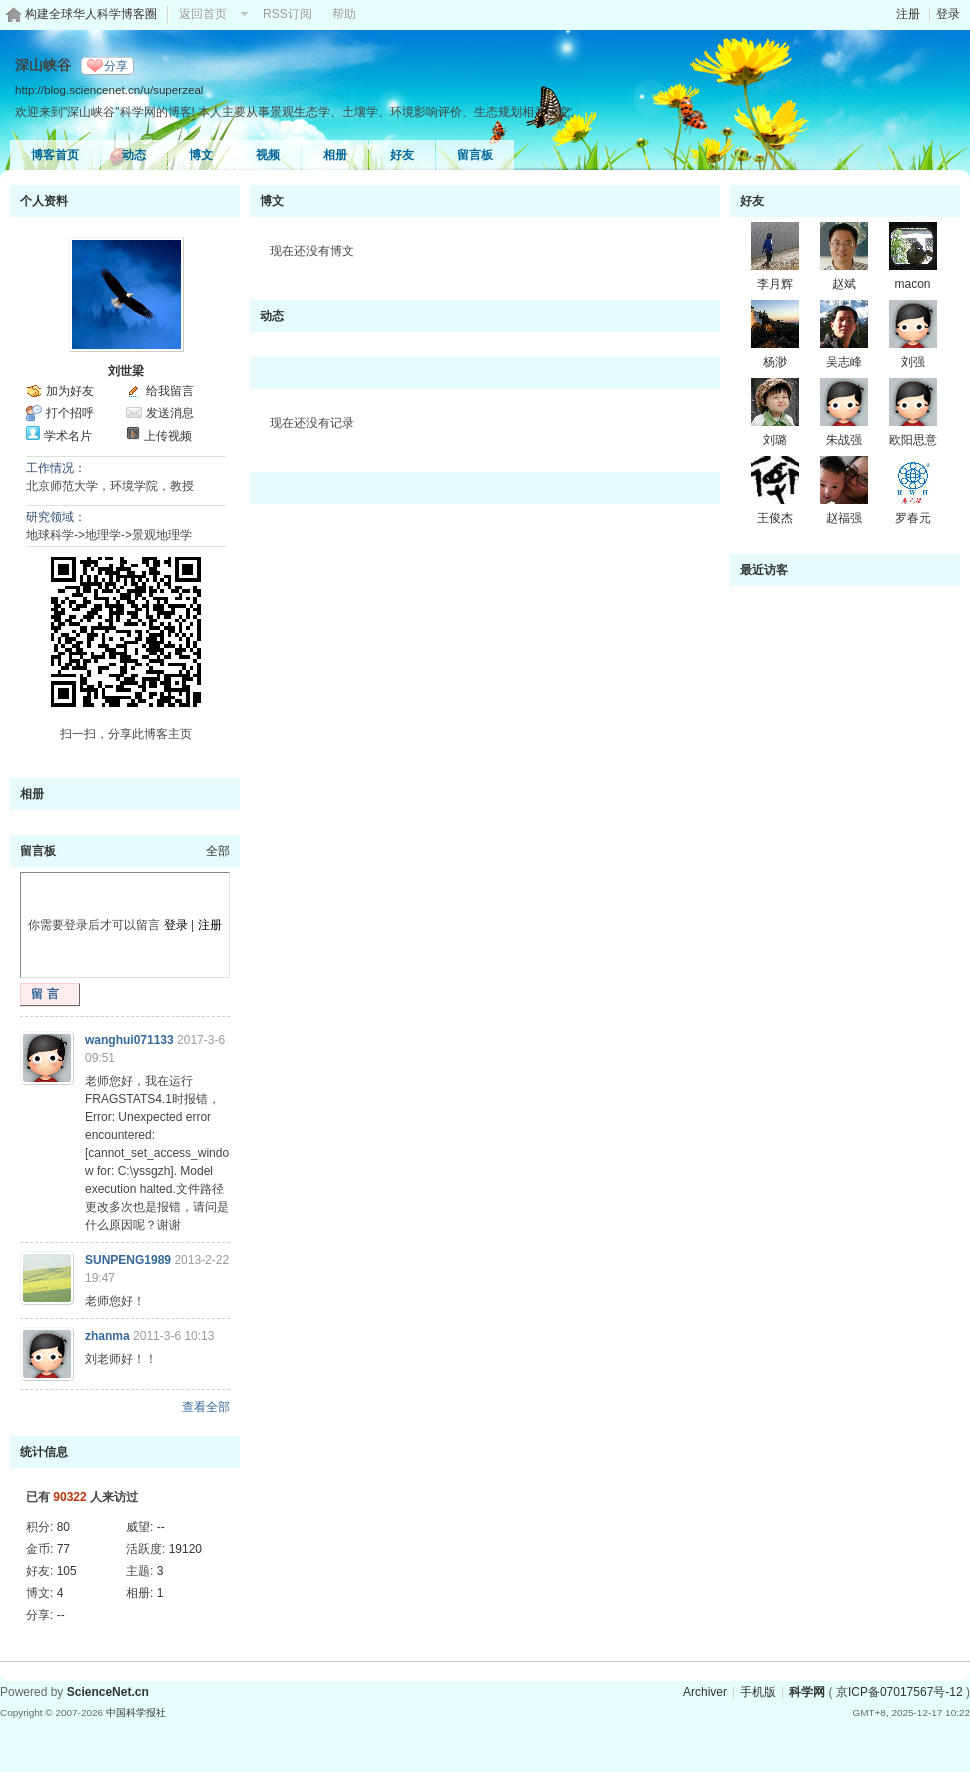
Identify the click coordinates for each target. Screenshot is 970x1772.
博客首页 (55, 155)
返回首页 (203, 14)
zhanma (107, 1336)
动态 (134, 155)
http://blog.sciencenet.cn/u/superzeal (109, 89)
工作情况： (56, 468)
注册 (908, 14)
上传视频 (168, 436)
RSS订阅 (287, 14)
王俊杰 (775, 518)
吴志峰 (844, 362)
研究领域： (56, 517)
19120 (185, 1549)
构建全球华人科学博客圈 (91, 14)
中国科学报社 (136, 1712)
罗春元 (913, 518)
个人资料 (44, 201)
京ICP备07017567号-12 (899, 1692)
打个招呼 (70, 413)
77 (63, 1549)
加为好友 (70, 391)
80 (63, 1527)
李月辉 (775, 284)
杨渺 (775, 362)
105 (67, 1571)
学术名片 (68, 436)
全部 (218, 851)
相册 (335, 155)
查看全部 (206, 1407)
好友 (402, 155)
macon (912, 284)
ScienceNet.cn (108, 1692)
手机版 (758, 1692)
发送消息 (170, 413)
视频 (268, 155)
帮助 (344, 14)
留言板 (475, 155)
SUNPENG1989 (128, 1260)
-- (161, 1527)
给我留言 (170, 391)
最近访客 (764, 570)
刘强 (913, 362)
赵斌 (844, 284)
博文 (201, 155)
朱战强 (844, 440)
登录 (948, 14)
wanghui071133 (129, 1040)
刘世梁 (126, 371)
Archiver (705, 1692)
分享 (116, 66)
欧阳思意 (913, 440)
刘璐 (775, 440)
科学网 (807, 1692)
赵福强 (844, 518)
